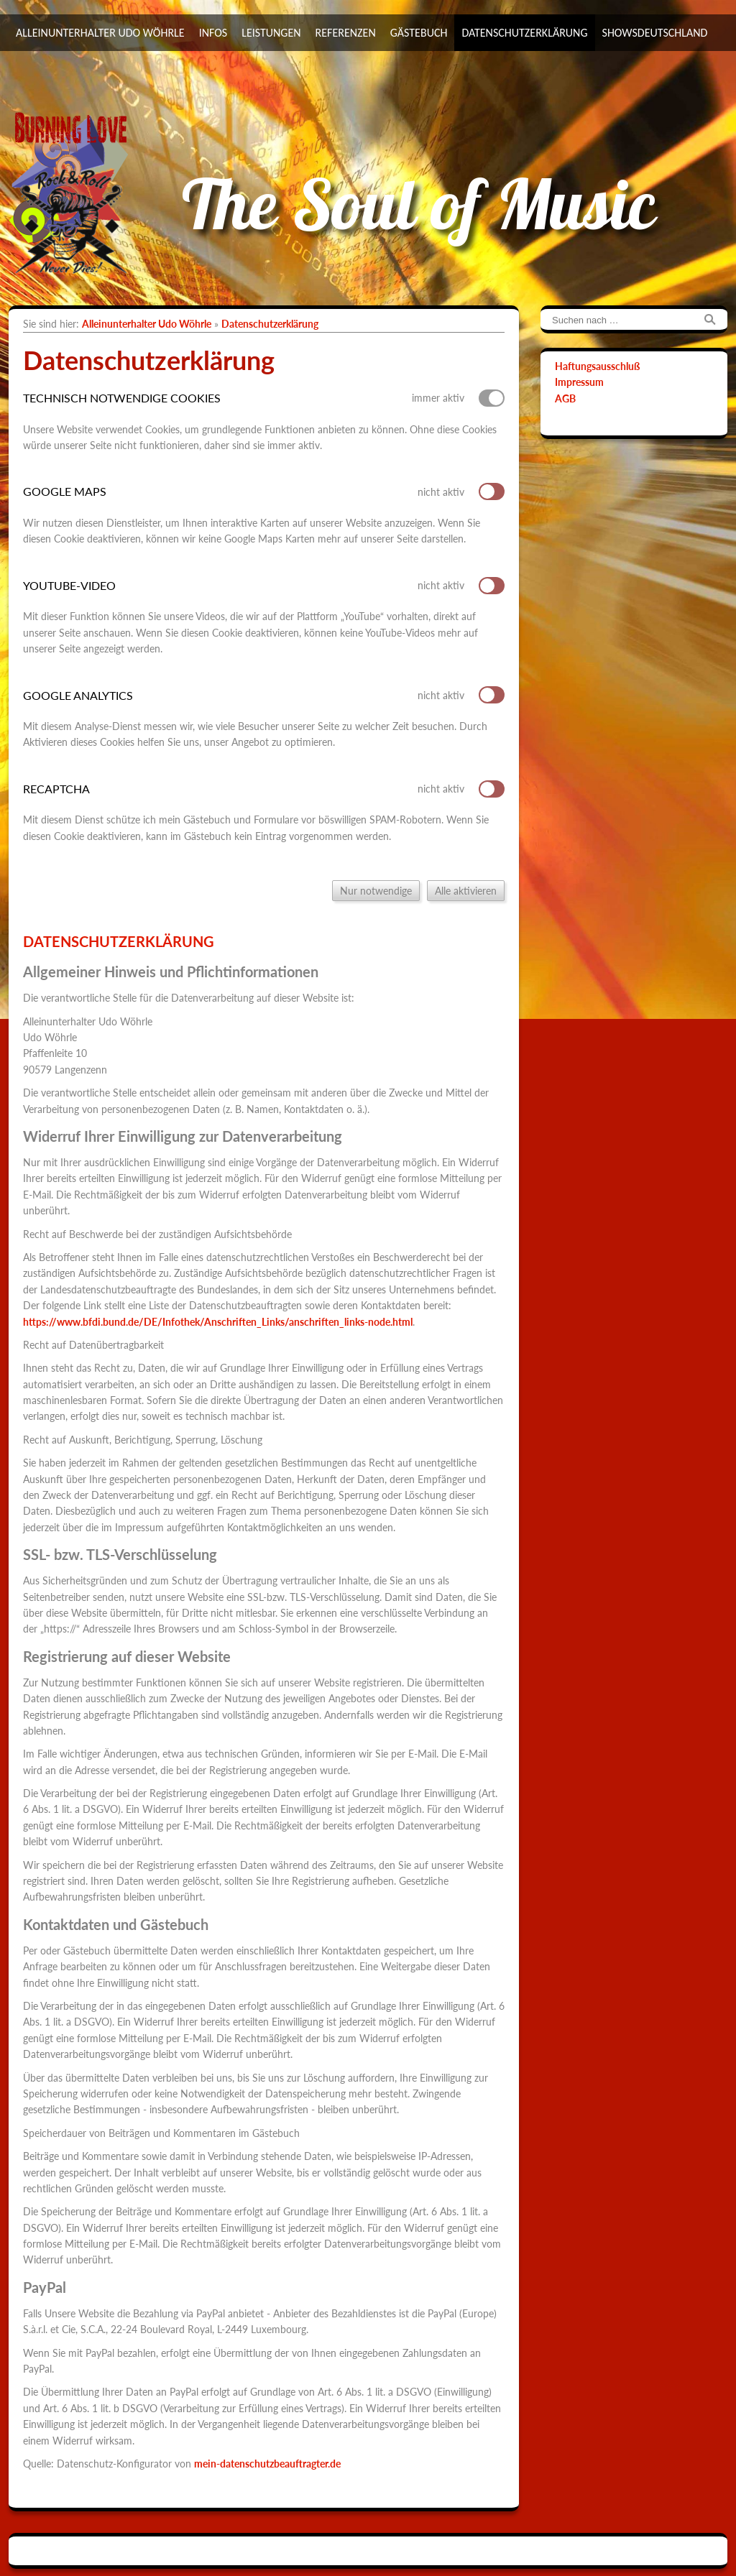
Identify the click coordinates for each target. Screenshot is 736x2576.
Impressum (579, 382)
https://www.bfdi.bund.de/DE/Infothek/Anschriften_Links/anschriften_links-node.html (218, 1322)
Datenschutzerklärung (524, 33)
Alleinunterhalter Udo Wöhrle (100, 33)
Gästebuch (419, 33)
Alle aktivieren (466, 891)
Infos (213, 33)
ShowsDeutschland (655, 33)
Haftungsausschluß (597, 366)
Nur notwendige (376, 891)
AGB (565, 398)
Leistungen (271, 33)
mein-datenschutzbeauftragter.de (267, 2463)
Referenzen (346, 33)
